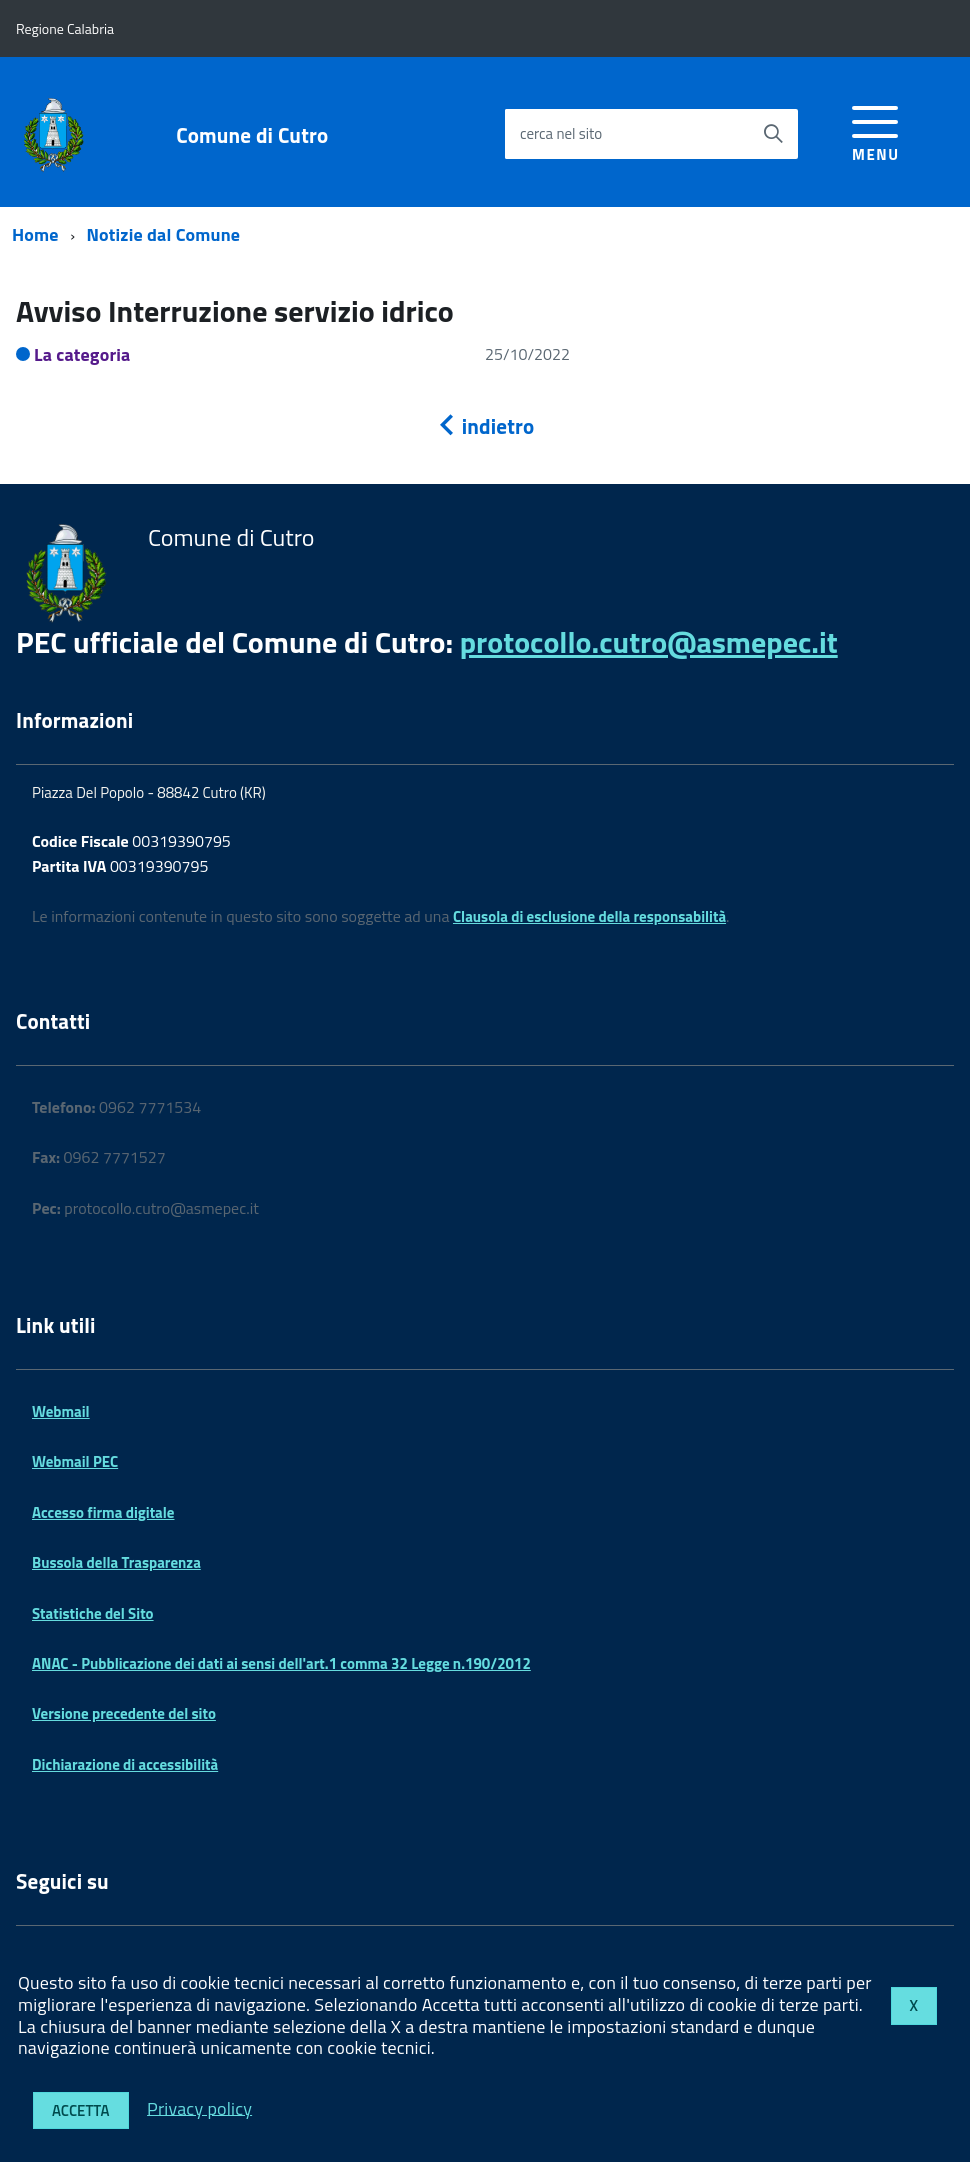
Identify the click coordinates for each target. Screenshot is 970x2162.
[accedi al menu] (875, 130)
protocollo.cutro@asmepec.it (649, 642)
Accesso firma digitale (103, 1512)
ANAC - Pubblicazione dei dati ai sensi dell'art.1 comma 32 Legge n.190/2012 (281, 1663)
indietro (485, 426)
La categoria (82, 354)
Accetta (81, 2110)
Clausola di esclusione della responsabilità (589, 916)
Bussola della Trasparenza (116, 1562)
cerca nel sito (561, 133)
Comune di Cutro (252, 135)
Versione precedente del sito (124, 1713)
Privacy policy (199, 2107)
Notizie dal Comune (164, 234)
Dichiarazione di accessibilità (125, 1764)
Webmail (61, 1411)
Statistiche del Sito (93, 1613)
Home (35, 234)
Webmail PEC (75, 1461)
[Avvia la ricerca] (773, 134)
